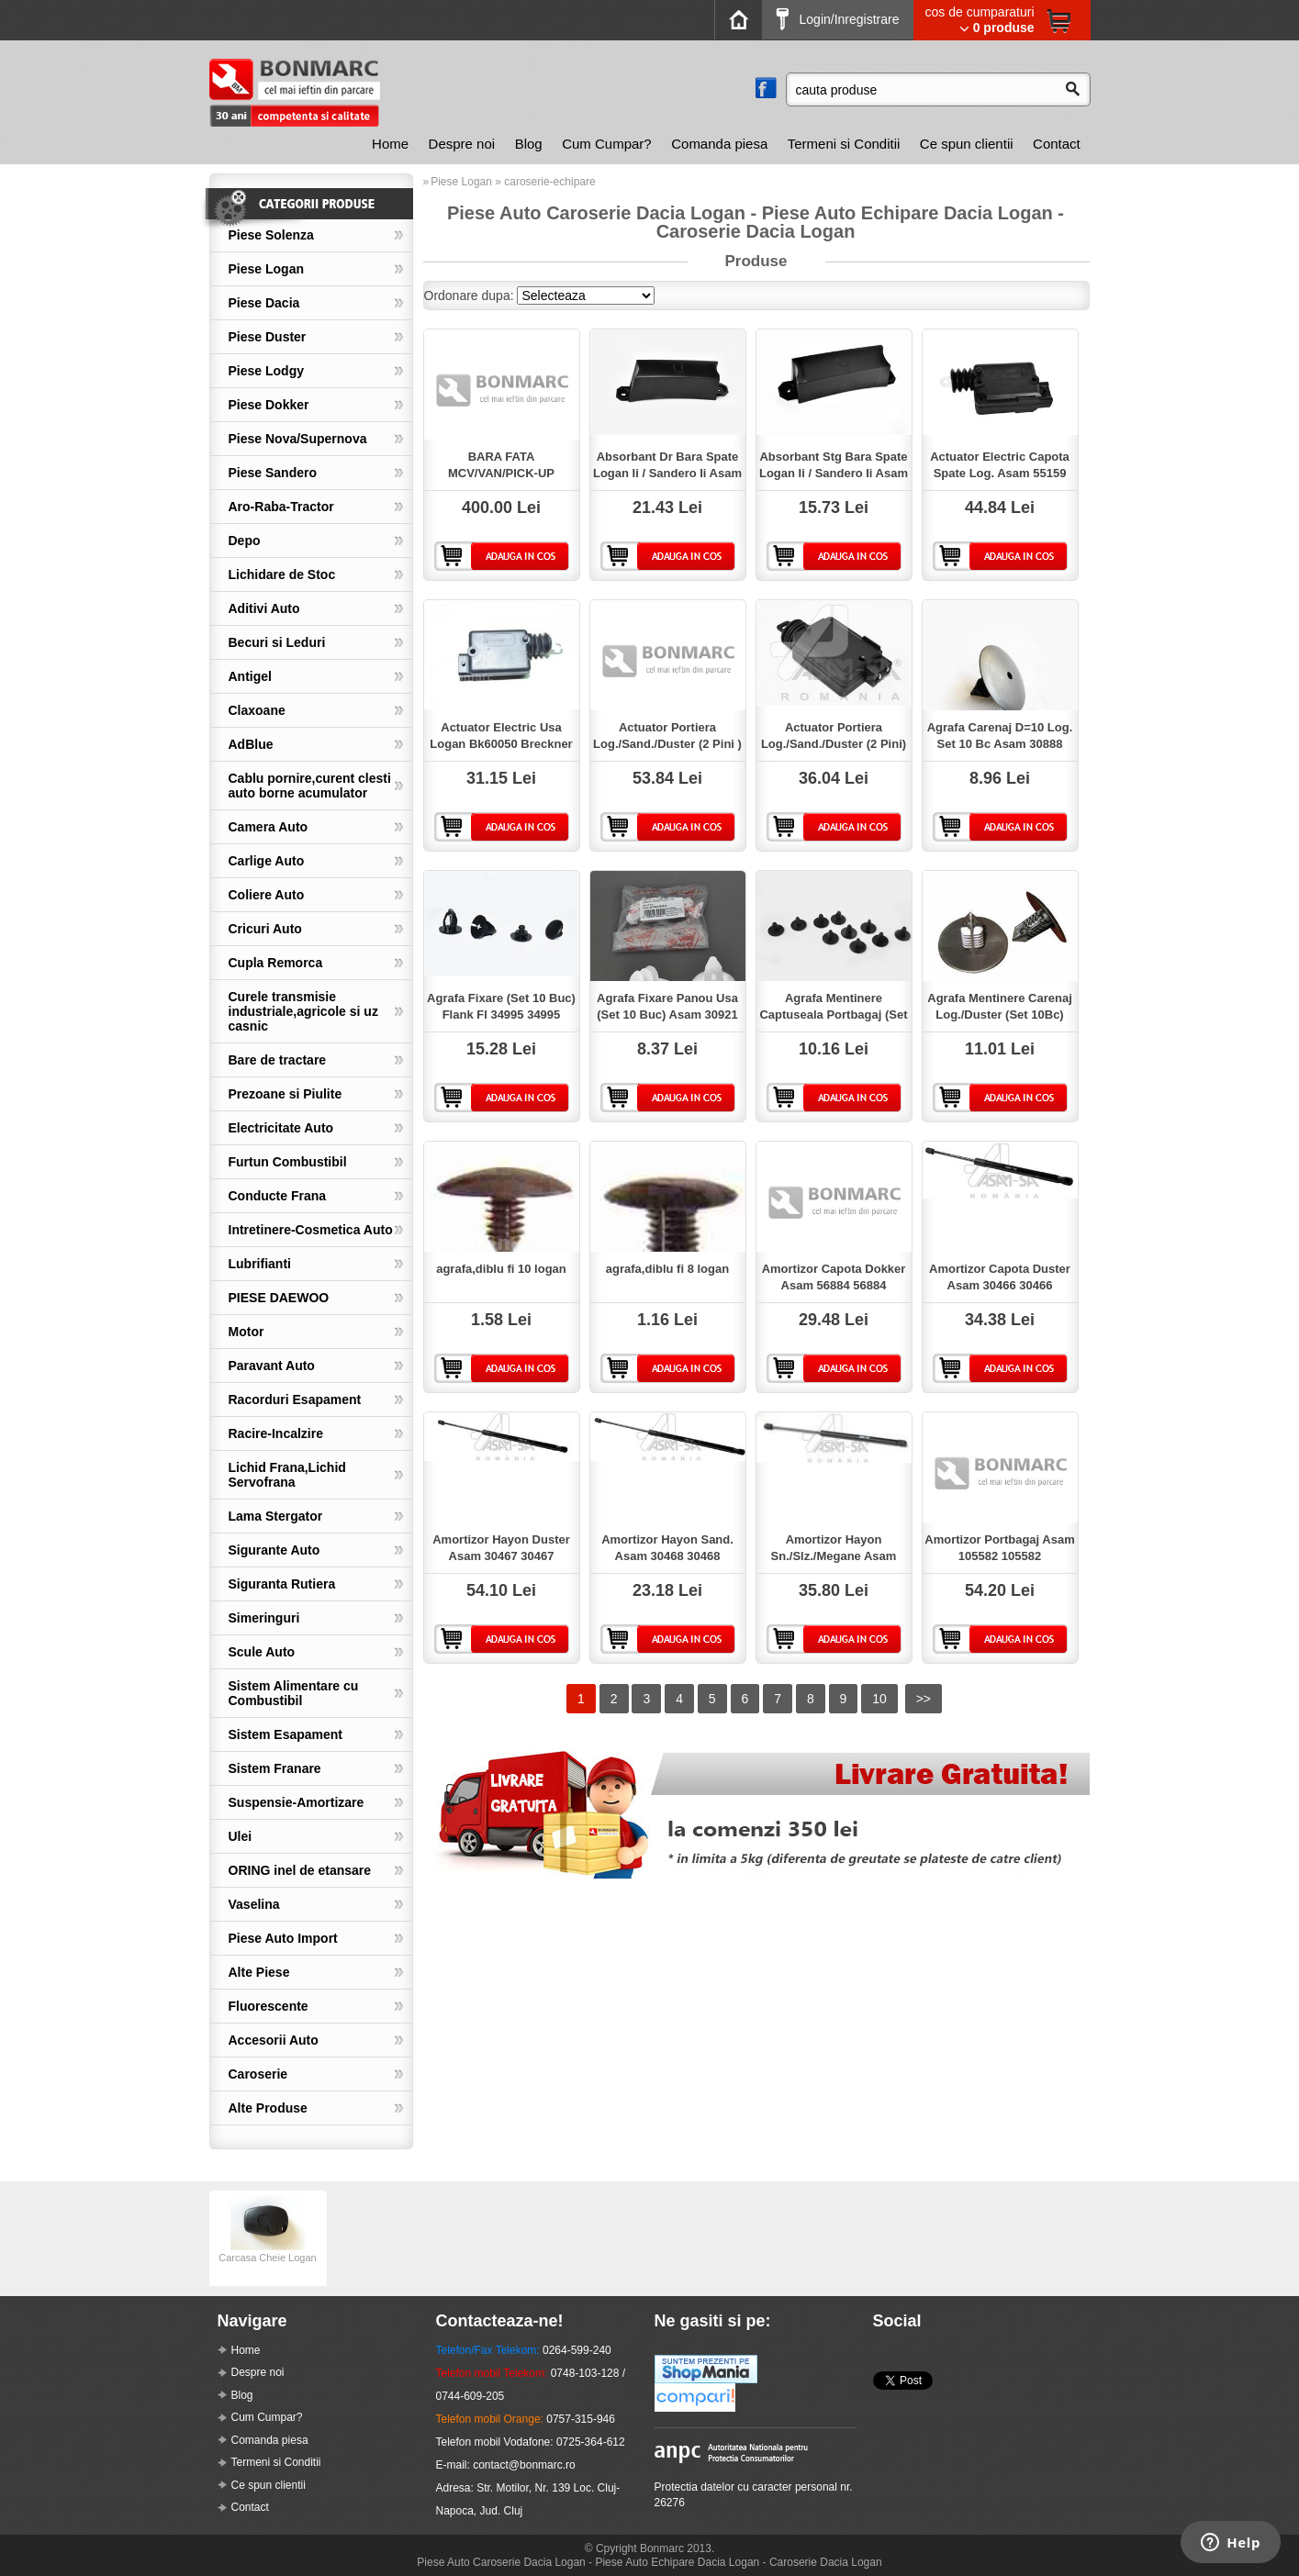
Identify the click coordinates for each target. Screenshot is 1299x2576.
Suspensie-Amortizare (296, 1802)
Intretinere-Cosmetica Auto (311, 1229)
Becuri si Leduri (277, 642)
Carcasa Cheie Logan (267, 2252)
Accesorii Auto (274, 2040)
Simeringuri (264, 1618)
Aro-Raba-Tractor (281, 506)
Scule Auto (262, 1652)
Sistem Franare (275, 1768)
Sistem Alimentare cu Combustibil (294, 1693)
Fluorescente (268, 2006)
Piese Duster (268, 336)
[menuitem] (390, 144)
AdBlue (251, 744)
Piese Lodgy (266, 370)
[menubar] (726, 144)
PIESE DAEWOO (279, 1297)
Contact (1057, 143)
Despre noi (462, 143)
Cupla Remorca (276, 962)
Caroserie (258, 2074)
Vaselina (254, 1904)
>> (923, 1698)
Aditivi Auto (264, 608)
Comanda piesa (719, 143)
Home (390, 143)
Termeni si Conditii (844, 143)
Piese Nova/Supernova (298, 438)
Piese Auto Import (283, 1938)
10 (879, 1698)
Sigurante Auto (274, 1550)
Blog (529, 143)
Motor (246, 1331)
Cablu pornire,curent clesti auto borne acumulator (310, 785)
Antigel (250, 676)
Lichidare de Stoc (282, 574)
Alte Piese (259, 1972)
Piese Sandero (273, 472)
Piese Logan (266, 269)
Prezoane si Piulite (285, 1094)
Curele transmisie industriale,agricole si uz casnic (303, 1011)
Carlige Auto (267, 860)
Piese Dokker (269, 404)
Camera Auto (268, 827)
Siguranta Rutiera (282, 1584)
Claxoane (257, 710)
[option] (268, 2238)
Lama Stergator (276, 1516)
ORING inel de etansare (300, 1870)
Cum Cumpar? (607, 143)
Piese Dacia (264, 303)
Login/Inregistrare (838, 19)
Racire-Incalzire (276, 1433)
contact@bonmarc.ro (524, 2465)
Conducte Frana (278, 1195)
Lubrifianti (260, 1263)
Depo (245, 540)
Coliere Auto (267, 894)
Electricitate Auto (281, 1128)
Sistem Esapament (286, 1734)
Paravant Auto (272, 1365)
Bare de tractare (278, 1060)
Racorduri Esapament (295, 1399)
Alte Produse (268, 2108)
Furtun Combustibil (288, 1161)
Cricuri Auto (265, 928)
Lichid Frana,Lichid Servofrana (287, 1474)
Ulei (240, 1836)
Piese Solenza (271, 235)
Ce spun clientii (966, 143)
